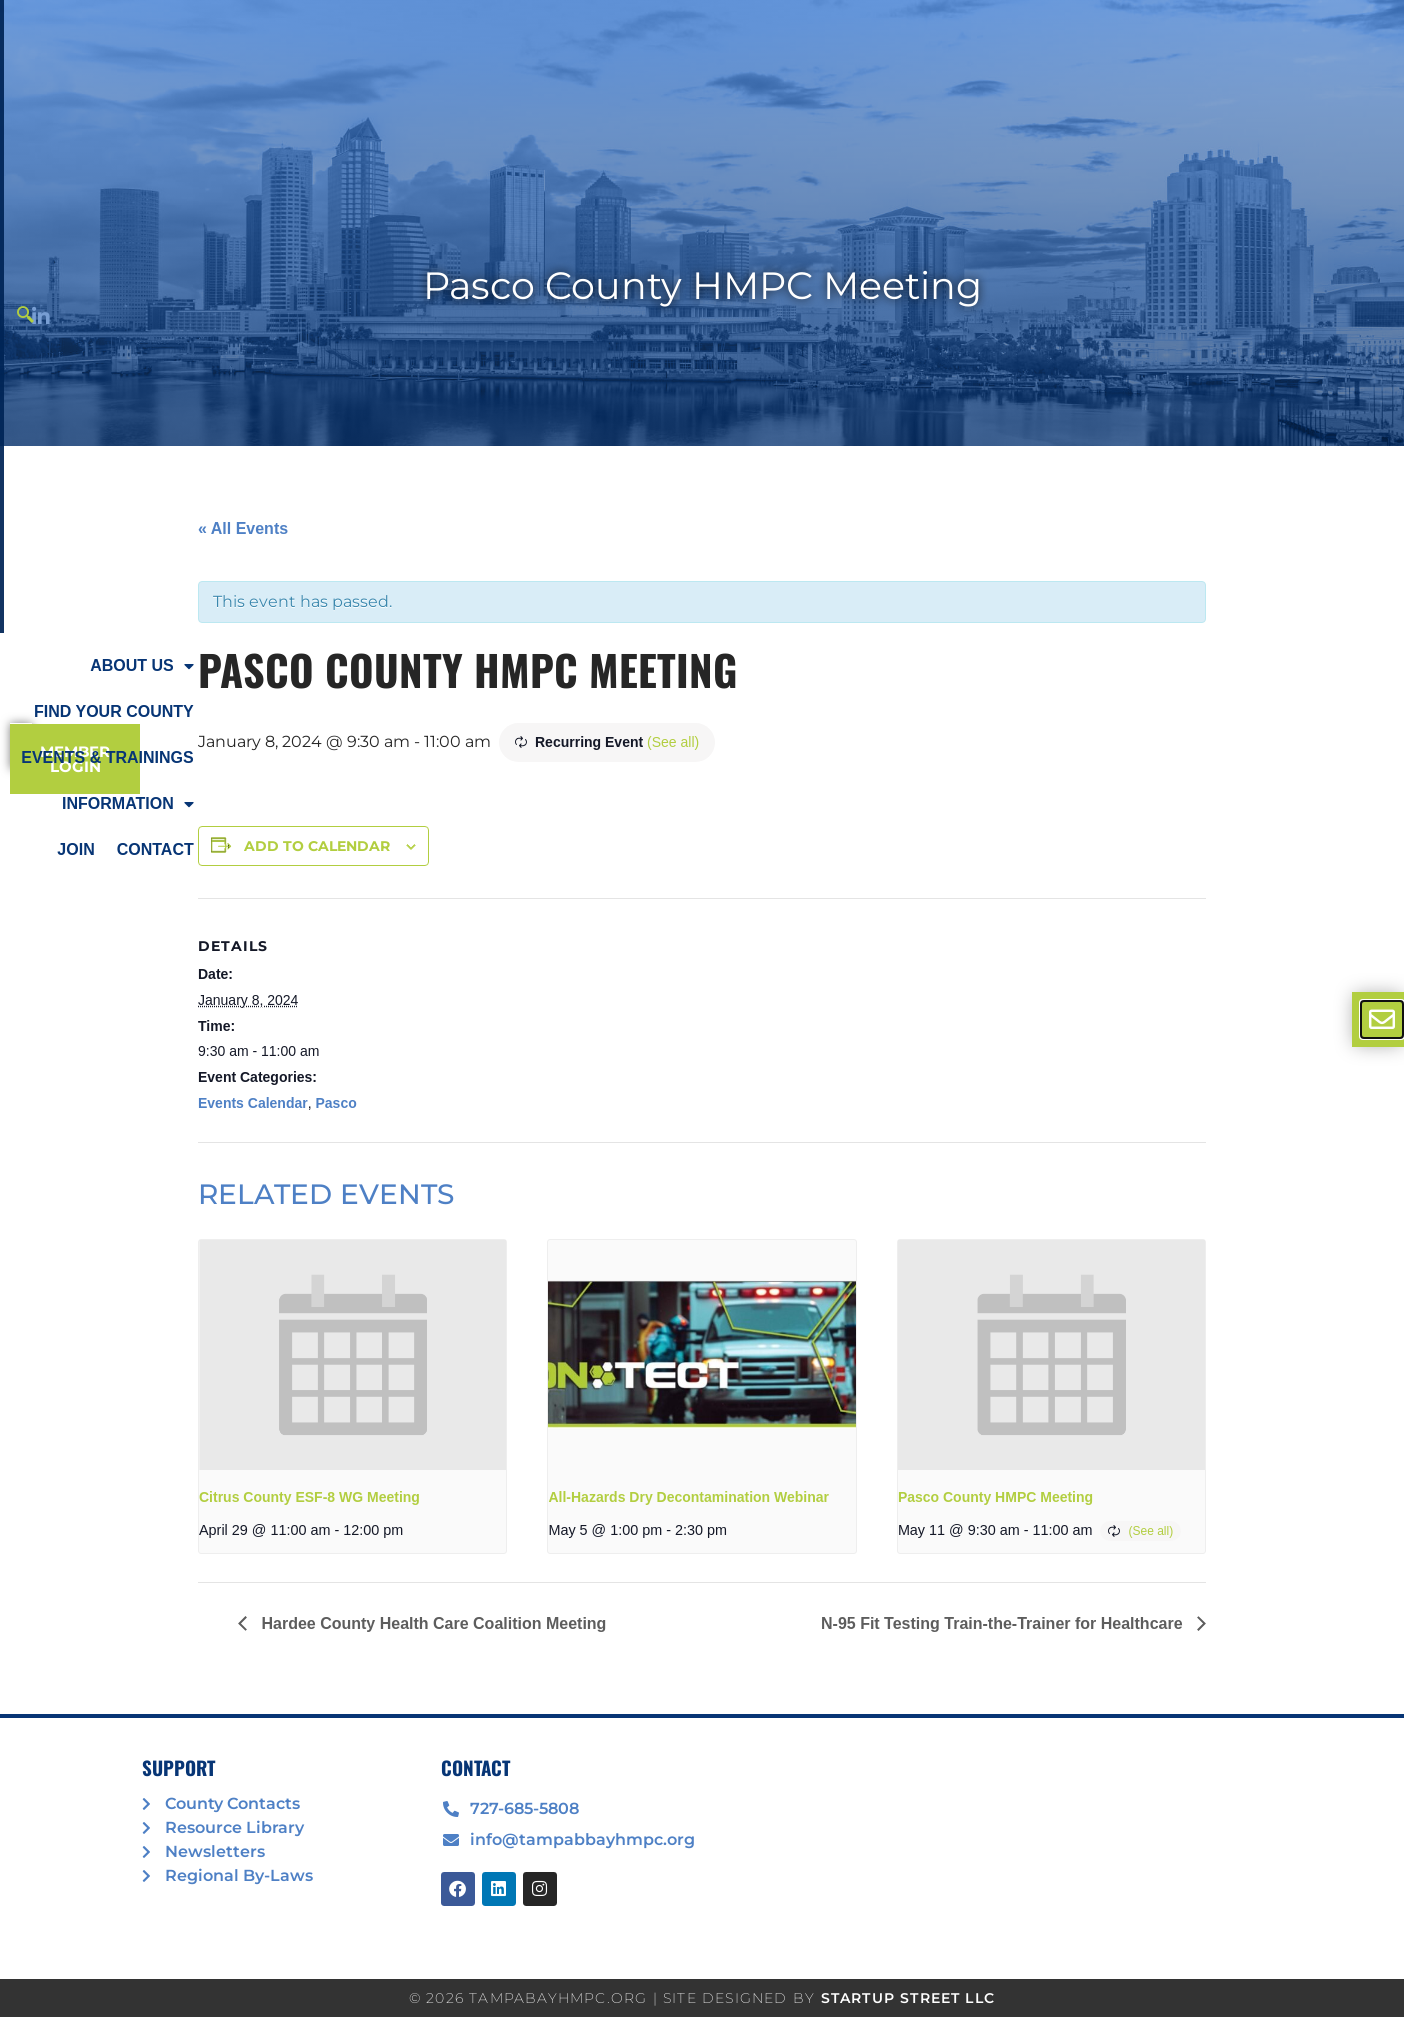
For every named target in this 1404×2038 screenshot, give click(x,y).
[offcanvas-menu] (1382, 1019)
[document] (702, 1019)
